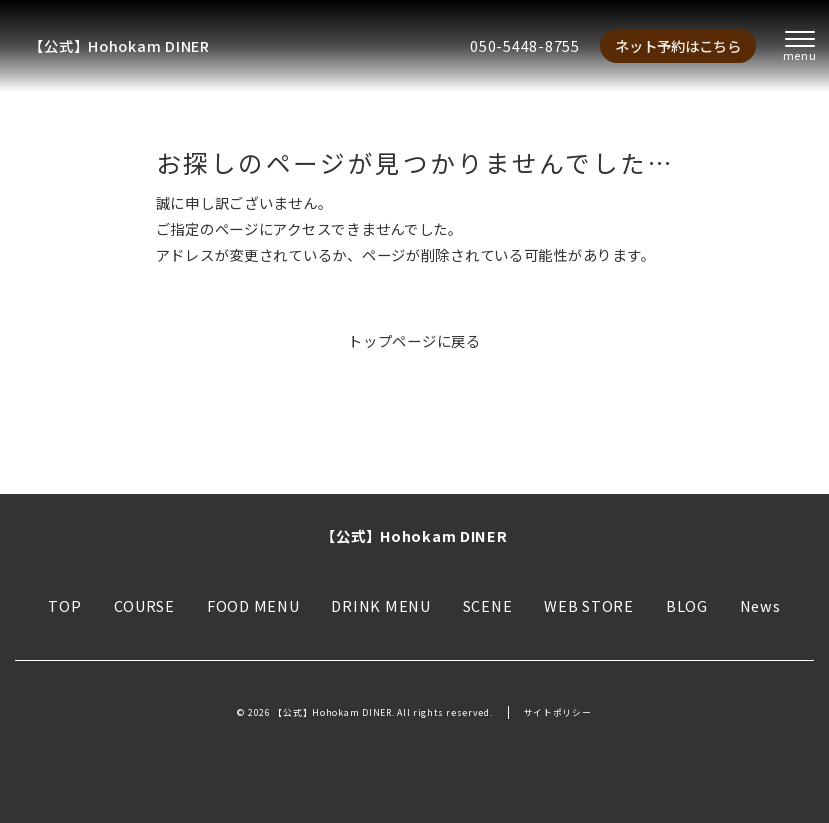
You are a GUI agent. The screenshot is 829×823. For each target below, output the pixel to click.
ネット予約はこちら (678, 45)
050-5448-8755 (524, 45)
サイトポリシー (558, 712)
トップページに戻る (414, 340)
